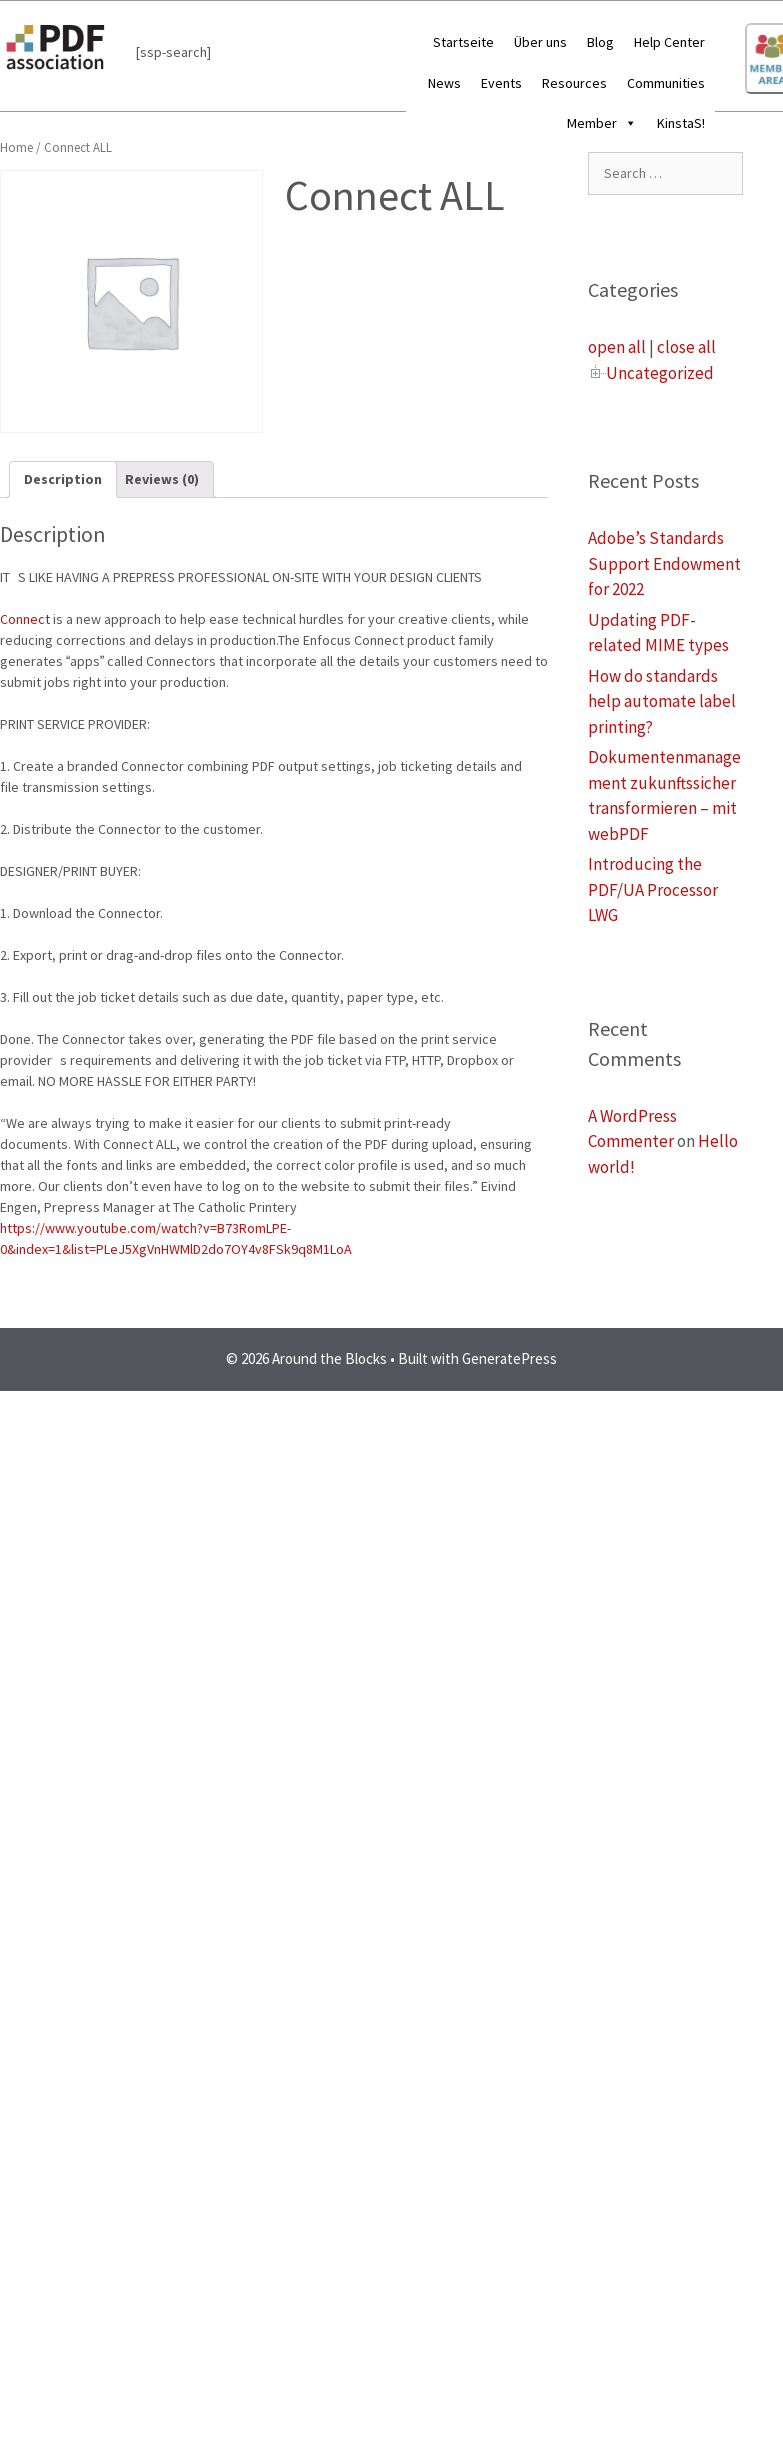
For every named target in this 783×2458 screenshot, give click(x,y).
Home (16, 147)
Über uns (540, 42)
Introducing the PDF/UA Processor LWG (653, 889)
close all (686, 347)
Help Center (669, 42)
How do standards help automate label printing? (662, 701)
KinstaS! (681, 123)
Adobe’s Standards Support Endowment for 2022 (664, 563)
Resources (574, 83)
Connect (25, 619)
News (444, 83)
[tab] (63, 479)
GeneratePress (509, 1358)
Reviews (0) (162, 479)
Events (501, 83)
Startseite (463, 42)
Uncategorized (660, 373)
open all (617, 347)
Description (63, 479)
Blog (600, 42)
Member (602, 123)
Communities (666, 83)
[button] (627, 123)
